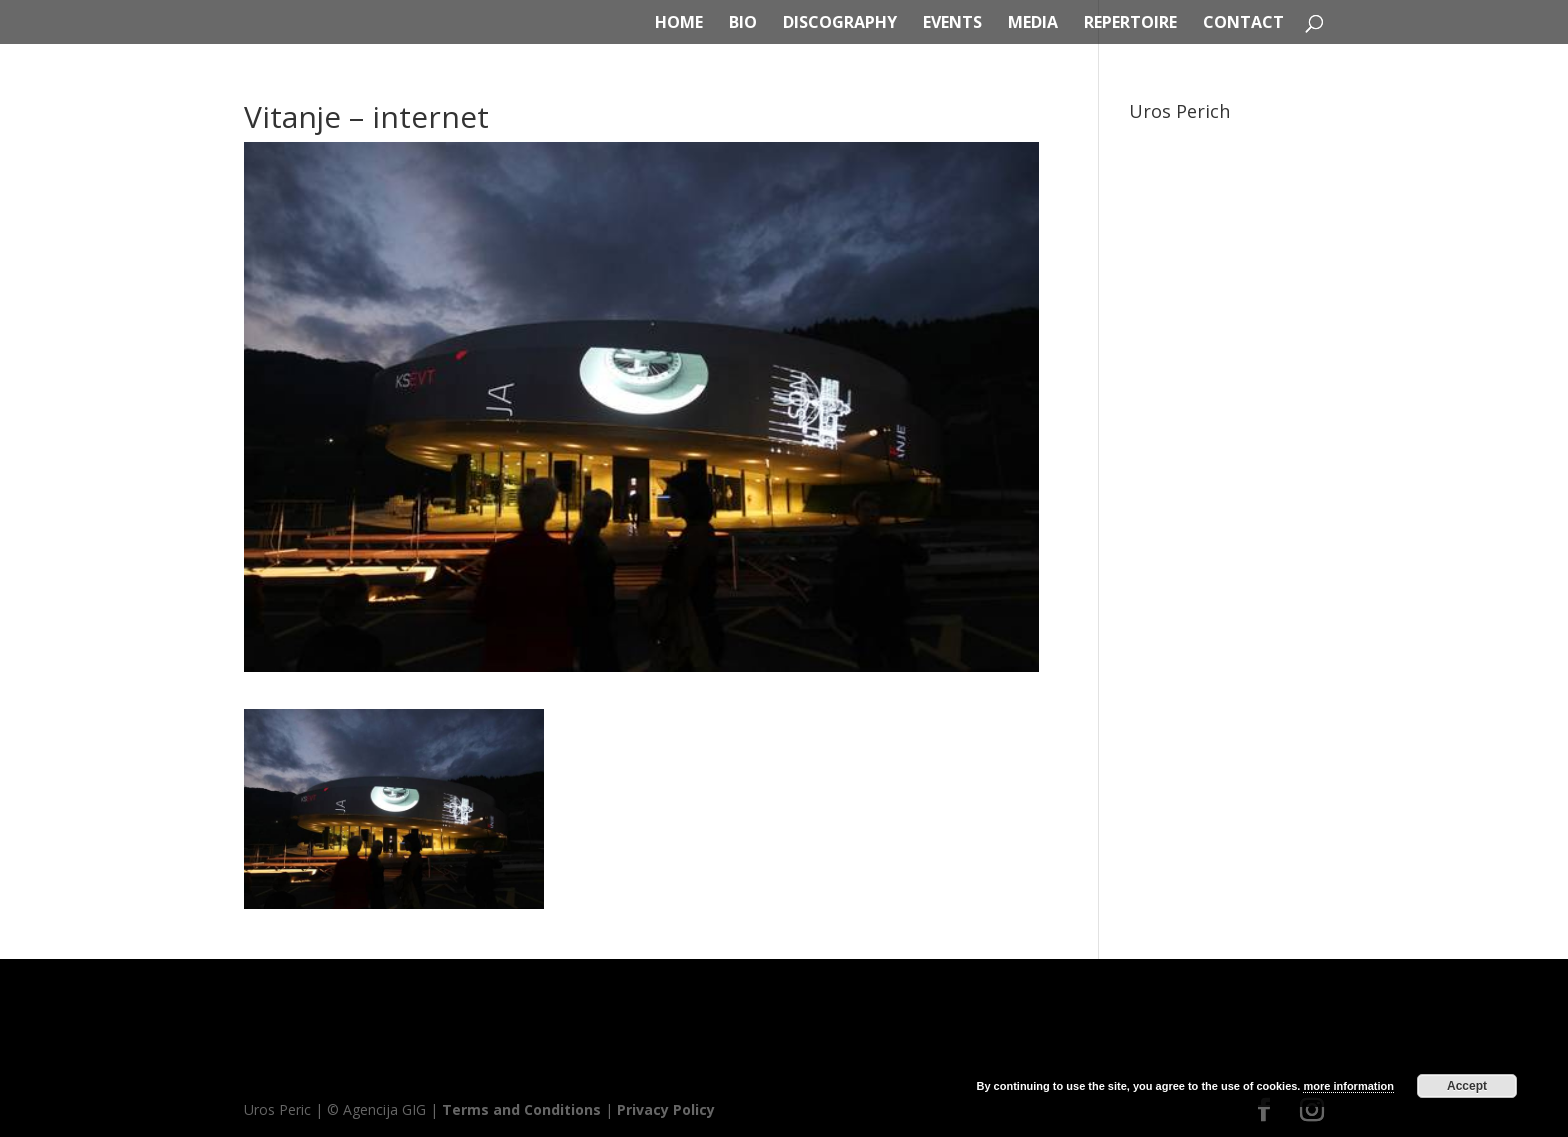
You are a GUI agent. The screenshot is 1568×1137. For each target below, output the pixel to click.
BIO (743, 24)
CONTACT (1243, 24)
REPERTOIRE (1130, 24)
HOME (679, 24)
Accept (1467, 1086)
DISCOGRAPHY (840, 24)
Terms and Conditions (521, 1109)
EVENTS (952, 24)
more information (1348, 1086)
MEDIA (1033, 24)
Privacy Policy (666, 1109)
